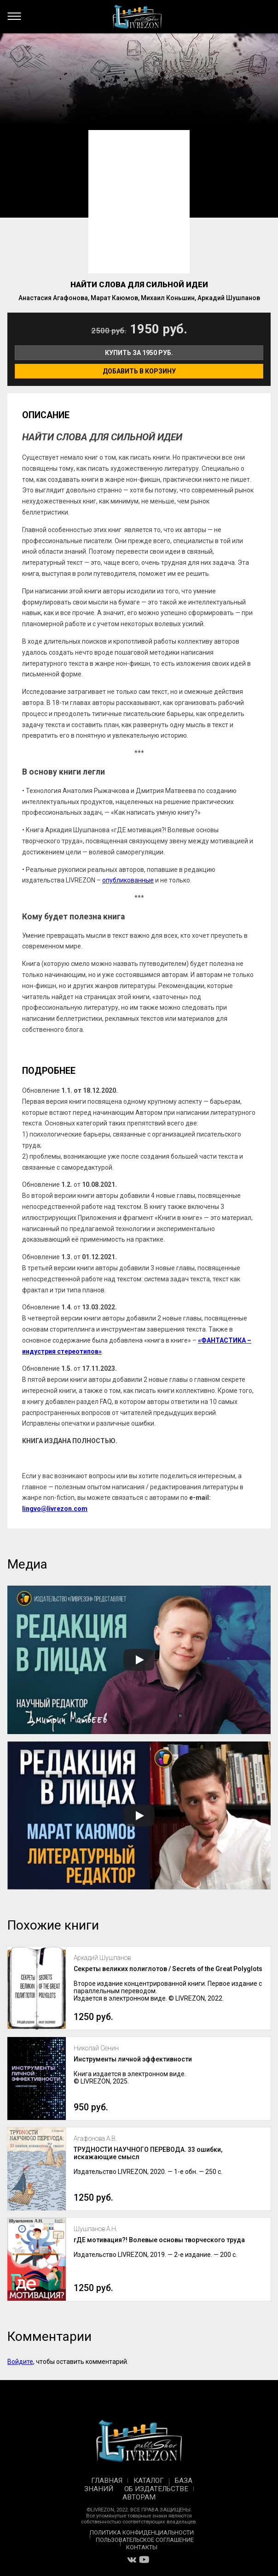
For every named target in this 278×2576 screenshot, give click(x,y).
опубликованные (128, 880)
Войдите (20, 2361)
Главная (106, 2480)
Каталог (148, 2480)
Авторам (139, 2497)
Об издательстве (156, 2489)
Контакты (141, 2547)
